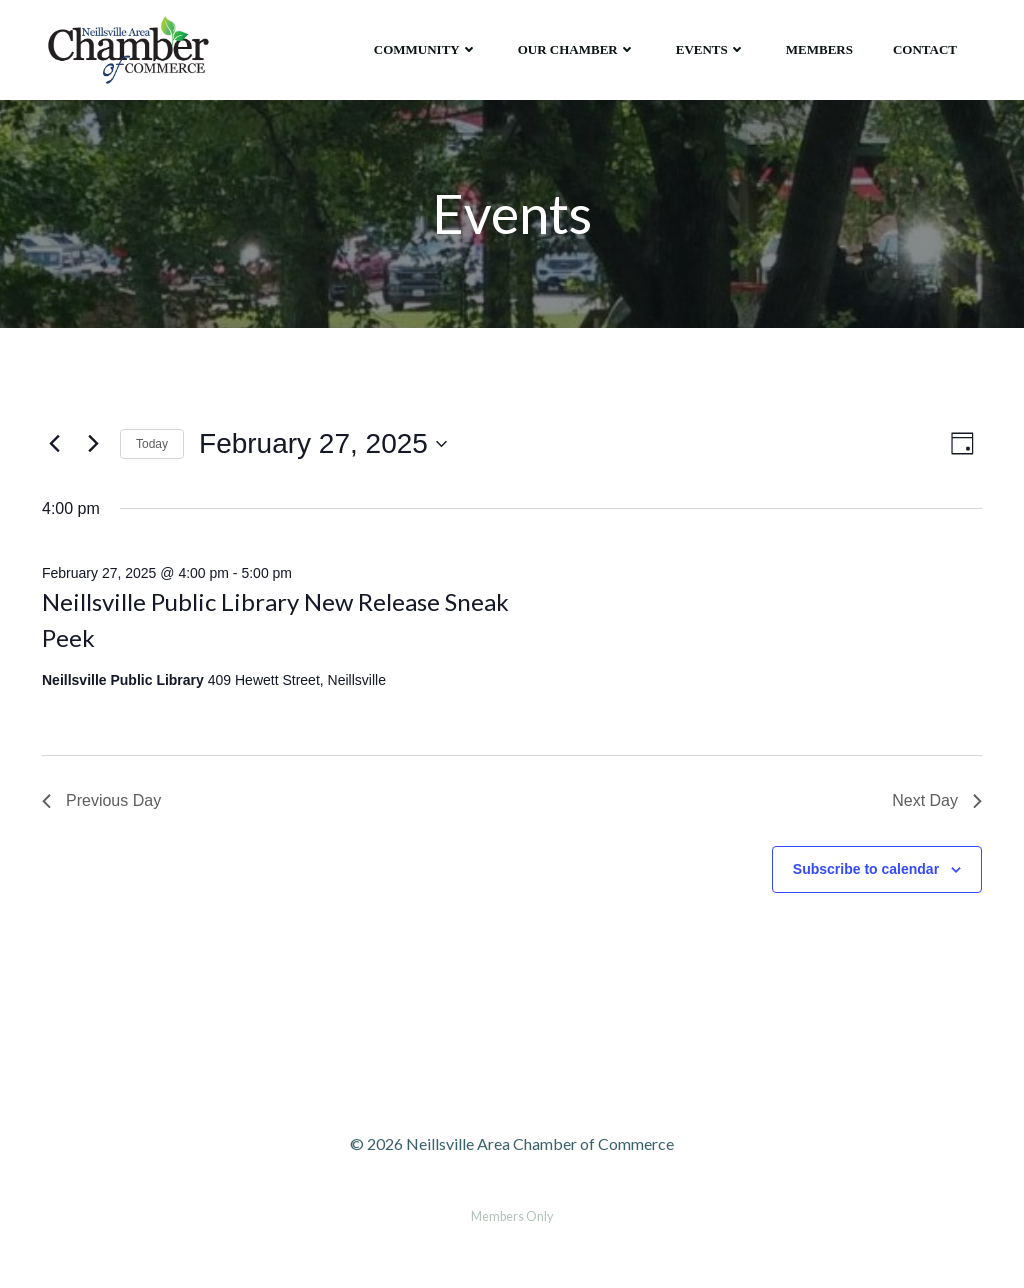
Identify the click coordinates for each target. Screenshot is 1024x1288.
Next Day (937, 800)
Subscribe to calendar (866, 869)
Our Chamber (577, 49)
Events (711, 49)
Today (152, 444)
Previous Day (101, 800)
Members (819, 49)
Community (426, 49)
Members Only (512, 1216)
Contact (925, 49)
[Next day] (93, 444)
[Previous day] (54, 444)
